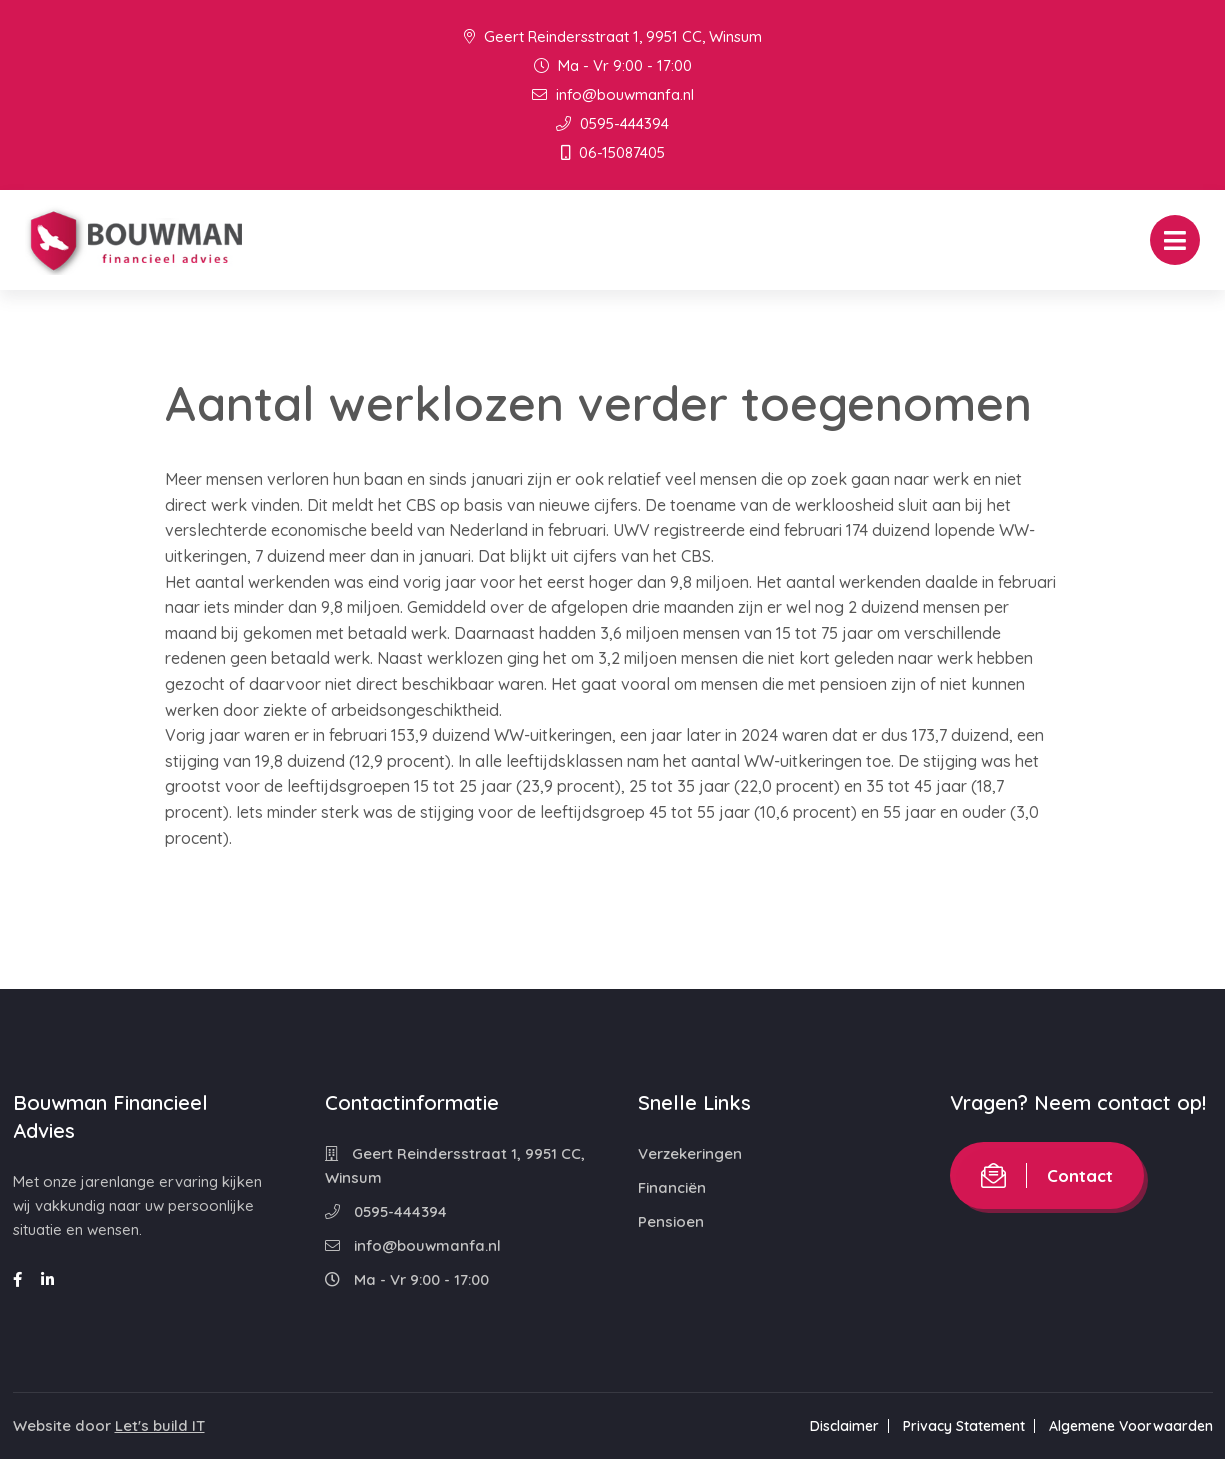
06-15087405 (613, 152)
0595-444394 (612, 123)
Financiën (672, 1187)
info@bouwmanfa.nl (613, 94)
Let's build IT (160, 1425)
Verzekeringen (690, 1153)
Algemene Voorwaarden (1131, 1426)
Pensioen (671, 1221)
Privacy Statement (964, 1426)
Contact (1047, 1175)
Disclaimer (844, 1426)
